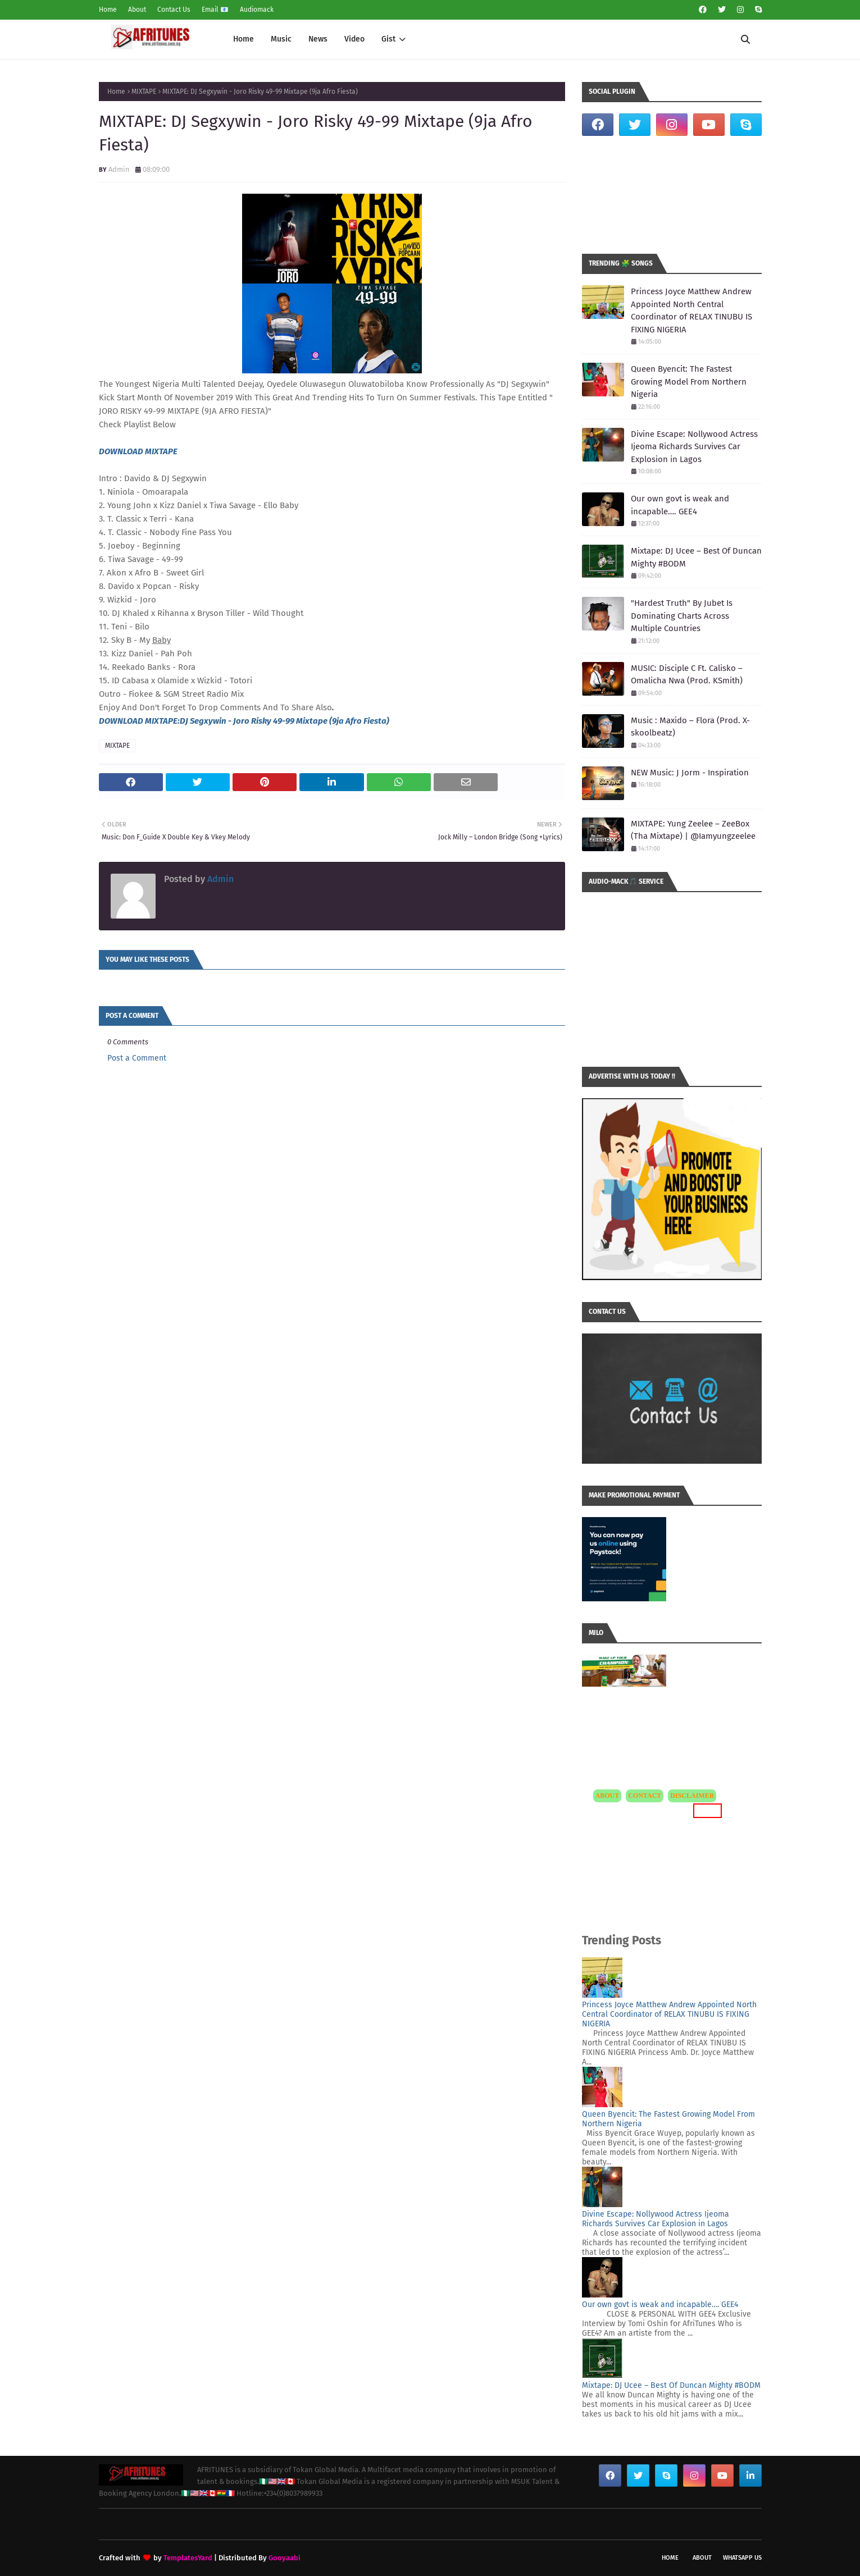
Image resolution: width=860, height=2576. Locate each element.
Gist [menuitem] (388, 39)
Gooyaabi (285, 2558)
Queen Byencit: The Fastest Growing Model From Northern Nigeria (689, 381)
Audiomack (257, 9)
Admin (119, 169)
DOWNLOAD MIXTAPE (138, 451)
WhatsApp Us (742, 2557)
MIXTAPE (143, 91)
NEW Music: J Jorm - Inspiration (690, 773)
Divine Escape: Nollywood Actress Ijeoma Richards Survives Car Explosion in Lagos (694, 446)
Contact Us (173, 9)
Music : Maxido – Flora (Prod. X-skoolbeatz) (690, 726)
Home (108, 9)
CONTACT (644, 1795)
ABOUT (607, 1795)
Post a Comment (136, 1058)
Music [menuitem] (281, 39)
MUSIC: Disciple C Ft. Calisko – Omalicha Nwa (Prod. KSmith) (687, 674)
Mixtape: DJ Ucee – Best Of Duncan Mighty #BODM (696, 557)
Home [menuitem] (243, 39)
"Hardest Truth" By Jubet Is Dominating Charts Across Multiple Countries (681, 615)
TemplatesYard (187, 2558)
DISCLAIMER (692, 1795)
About (137, 9)
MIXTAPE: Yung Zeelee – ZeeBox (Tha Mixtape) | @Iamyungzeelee (693, 830)
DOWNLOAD (122, 721)
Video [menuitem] (354, 39)
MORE (707, 1810)
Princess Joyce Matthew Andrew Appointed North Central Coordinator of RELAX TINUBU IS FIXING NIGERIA (691, 310)
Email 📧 (215, 9)
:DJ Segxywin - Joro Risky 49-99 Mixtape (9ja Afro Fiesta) (283, 721)
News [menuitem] (317, 39)
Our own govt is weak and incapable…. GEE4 (680, 505)
